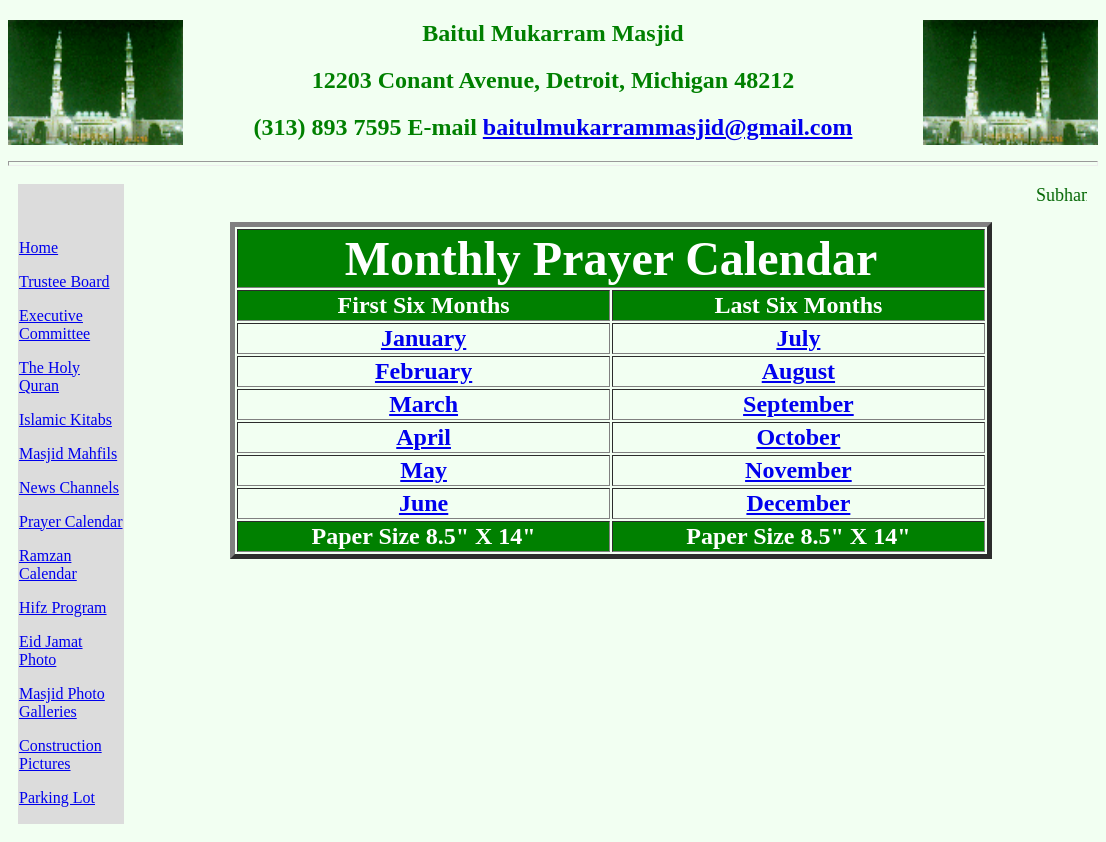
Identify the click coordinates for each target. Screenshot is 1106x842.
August (798, 371)
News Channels (69, 487)
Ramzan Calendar (48, 564)
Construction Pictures (60, 754)
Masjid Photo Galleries (62, 702)
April (423, 437)
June (423, 503)
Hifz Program (63, 607)
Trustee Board (64, 281)
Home (38, 247)
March (423, 404)
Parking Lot (57, 797)
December (798, 503)
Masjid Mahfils (68, 453)
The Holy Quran (49, 376)
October (798, 437)
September (798, 404)
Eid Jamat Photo (51, 650)
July (798, 338)
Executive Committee (54, 324)
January (423, 338)
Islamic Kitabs (65, 419)
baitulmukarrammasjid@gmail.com (668, 127)
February (423, 371)
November (798, 470)
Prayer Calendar (71, 521)
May (423, 470)
